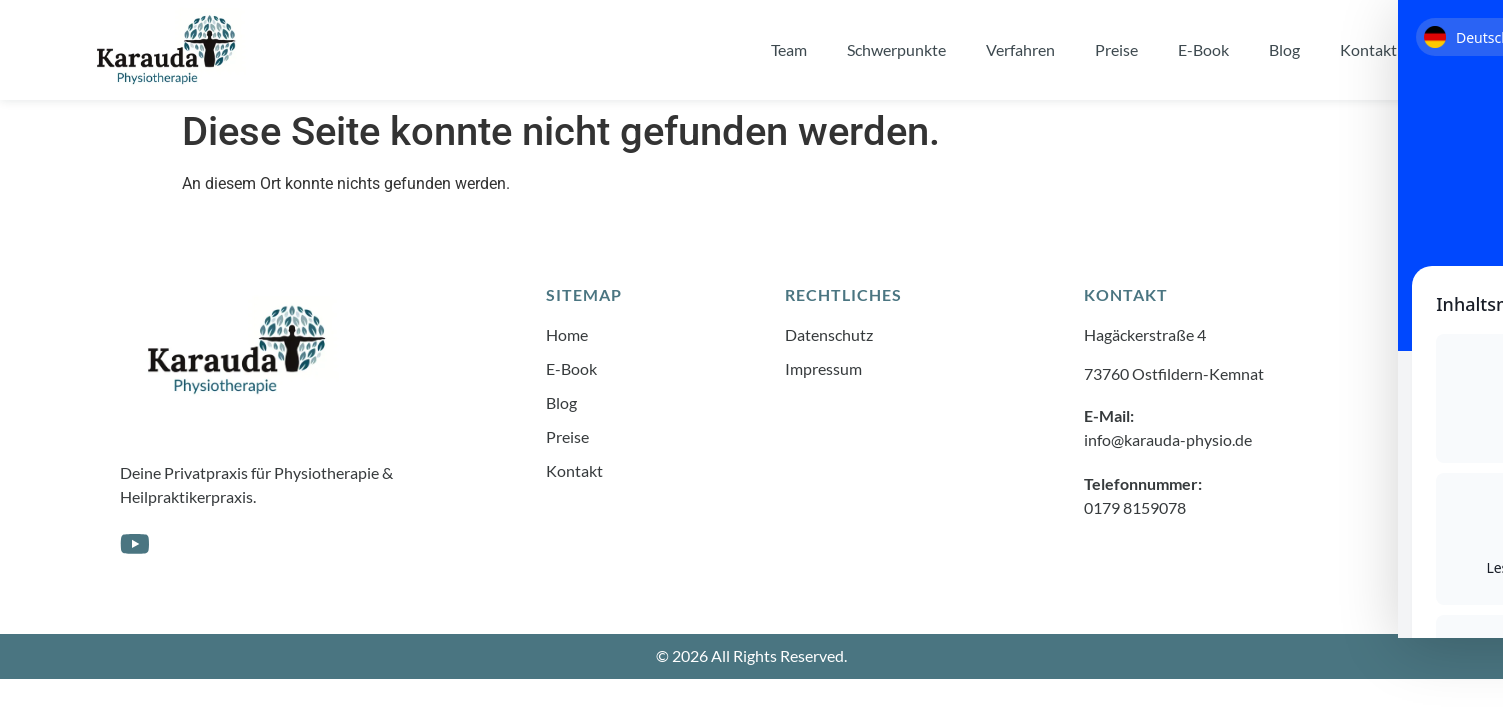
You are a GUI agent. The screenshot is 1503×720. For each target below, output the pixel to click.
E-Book (1203, 49)
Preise (1116, 49)
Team (789, 49)
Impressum (823, 368)
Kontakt (1368, 49)
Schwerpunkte (896, 49)
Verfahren (1020, 49)
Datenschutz (829, 334)
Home (567, 334)
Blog (1284, 49)
